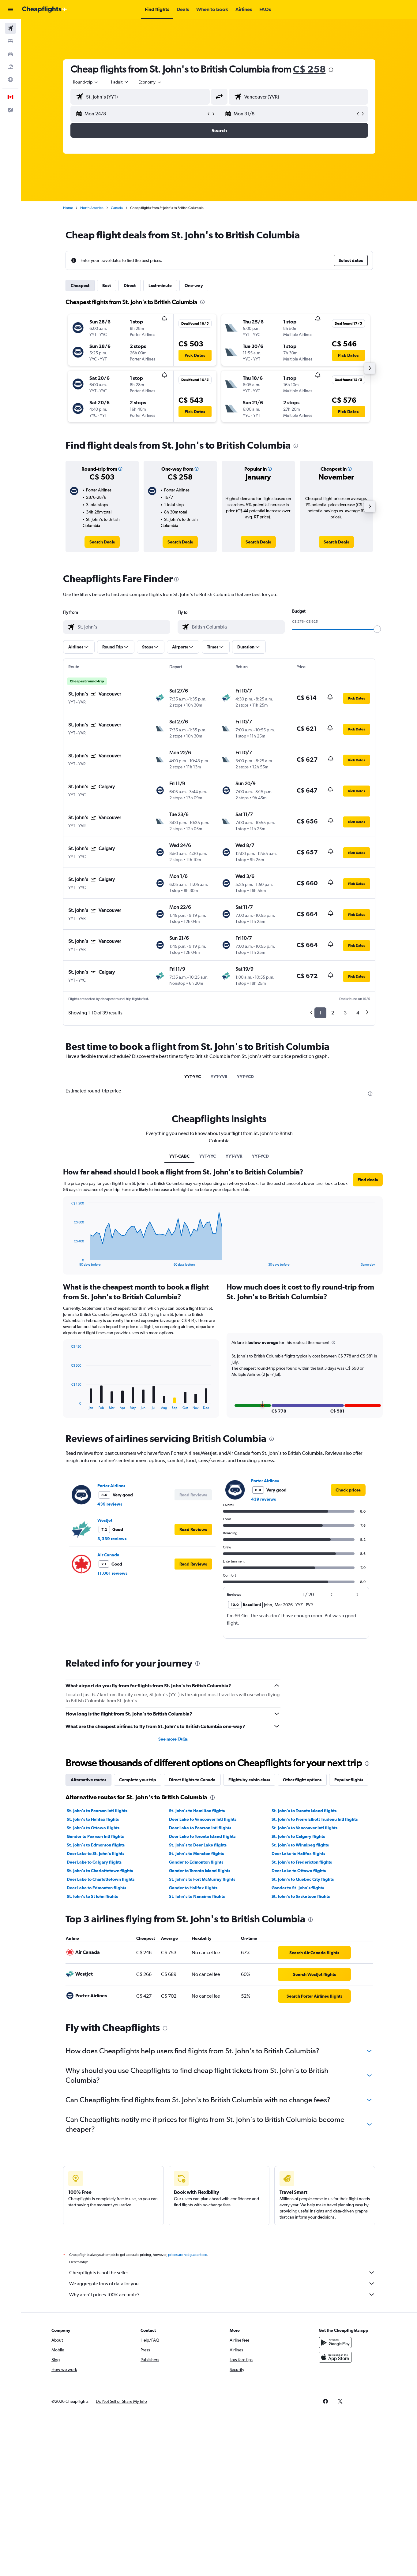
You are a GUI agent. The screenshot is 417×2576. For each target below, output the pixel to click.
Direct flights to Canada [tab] (192, 1779)
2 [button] (332, 1013)
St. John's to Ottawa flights (93, 1827)
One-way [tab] (194, 285)
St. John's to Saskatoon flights (301, 1896)
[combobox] (86, 82)
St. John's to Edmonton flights (96, 1844)
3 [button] (345, 1013)
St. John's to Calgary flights (298, 1836)
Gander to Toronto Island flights (199, 1870)
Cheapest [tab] (80, 285)
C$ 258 (309, 69)
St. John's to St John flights (92, 1896)
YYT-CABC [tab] (179, 1156)
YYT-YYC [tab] (192, 1076)
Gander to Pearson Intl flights (95, 1836)
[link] (102, 542)
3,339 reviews (111, 1538)
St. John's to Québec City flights (303, 1879)
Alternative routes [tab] (88, 1779)
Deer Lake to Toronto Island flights (202, 1836)
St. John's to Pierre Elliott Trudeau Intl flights (315, 1819)
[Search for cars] (10, 54)
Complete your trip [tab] (137, 1779)
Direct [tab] (130, 285)
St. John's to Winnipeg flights (300, 1844)
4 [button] (357, 1013)
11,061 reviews (112, 1573)
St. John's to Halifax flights (93, 1819)
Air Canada (108, 1554)
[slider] (377, 629)
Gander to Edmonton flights (196, 1862)
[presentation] (331, 70)
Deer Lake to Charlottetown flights (100, 1879)
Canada (117, 208)
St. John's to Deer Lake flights (198, 1844)
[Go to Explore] (10, 79)
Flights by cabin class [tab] (249, 1779)
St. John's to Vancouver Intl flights (304, 1827)
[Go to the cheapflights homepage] (44, 9)
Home (68, 208)
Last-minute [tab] (160, 285)
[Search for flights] (10, 28)
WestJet (104, 1520)
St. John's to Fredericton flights (302, 1862)
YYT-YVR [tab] (219, 1076)
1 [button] (320, 1013)
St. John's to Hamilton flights (197, 1810)
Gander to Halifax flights (193, 1887)
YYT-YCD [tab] (245, 1076)
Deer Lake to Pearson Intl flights (200, 1827)
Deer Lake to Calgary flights (94, 1862)
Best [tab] (106, 285)
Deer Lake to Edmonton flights (96, 1887)
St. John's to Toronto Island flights (304, 1810)
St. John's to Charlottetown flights (100, 1870)
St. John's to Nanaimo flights (197, 1896)
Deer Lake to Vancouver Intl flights (202, 1819)
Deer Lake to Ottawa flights (299, 1870)
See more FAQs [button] (173, 1739)
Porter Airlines (111, 1485)
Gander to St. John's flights (298, 1887)
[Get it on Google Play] (335, 2349)
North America (91, 208)
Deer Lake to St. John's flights (95, 1853)
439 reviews (109, 1504)
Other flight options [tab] (302, 1779)
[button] (10, 9)
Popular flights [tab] (348, 1779)
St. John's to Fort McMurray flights (202, 1879)
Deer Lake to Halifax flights (298, 1853)
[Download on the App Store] (335, 2363)
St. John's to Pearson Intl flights (97, 1810)
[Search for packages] (10, 67)
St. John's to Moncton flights (196, 1853)
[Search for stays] (10, 41)
